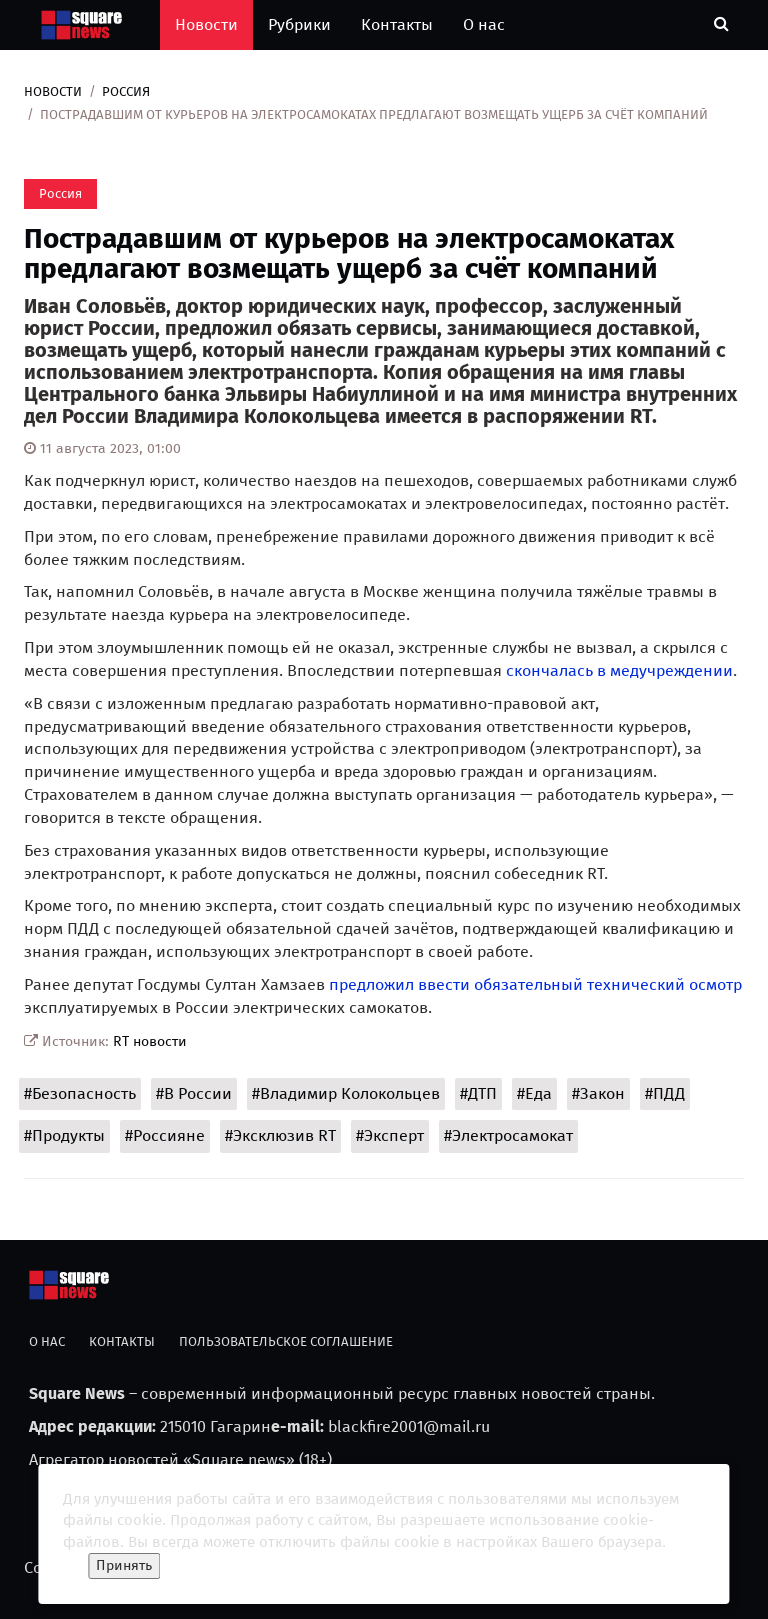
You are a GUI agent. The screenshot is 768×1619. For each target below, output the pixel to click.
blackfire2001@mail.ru (409, 1426)
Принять (124, 1565)
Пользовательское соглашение (286, 1341)
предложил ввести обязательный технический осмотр (535, 984)
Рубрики (299, 24)
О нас (484, 24)
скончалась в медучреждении (619, 670)
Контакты (397, 24)
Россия (126, 91)
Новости (206, 24)
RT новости (150, 1041)
